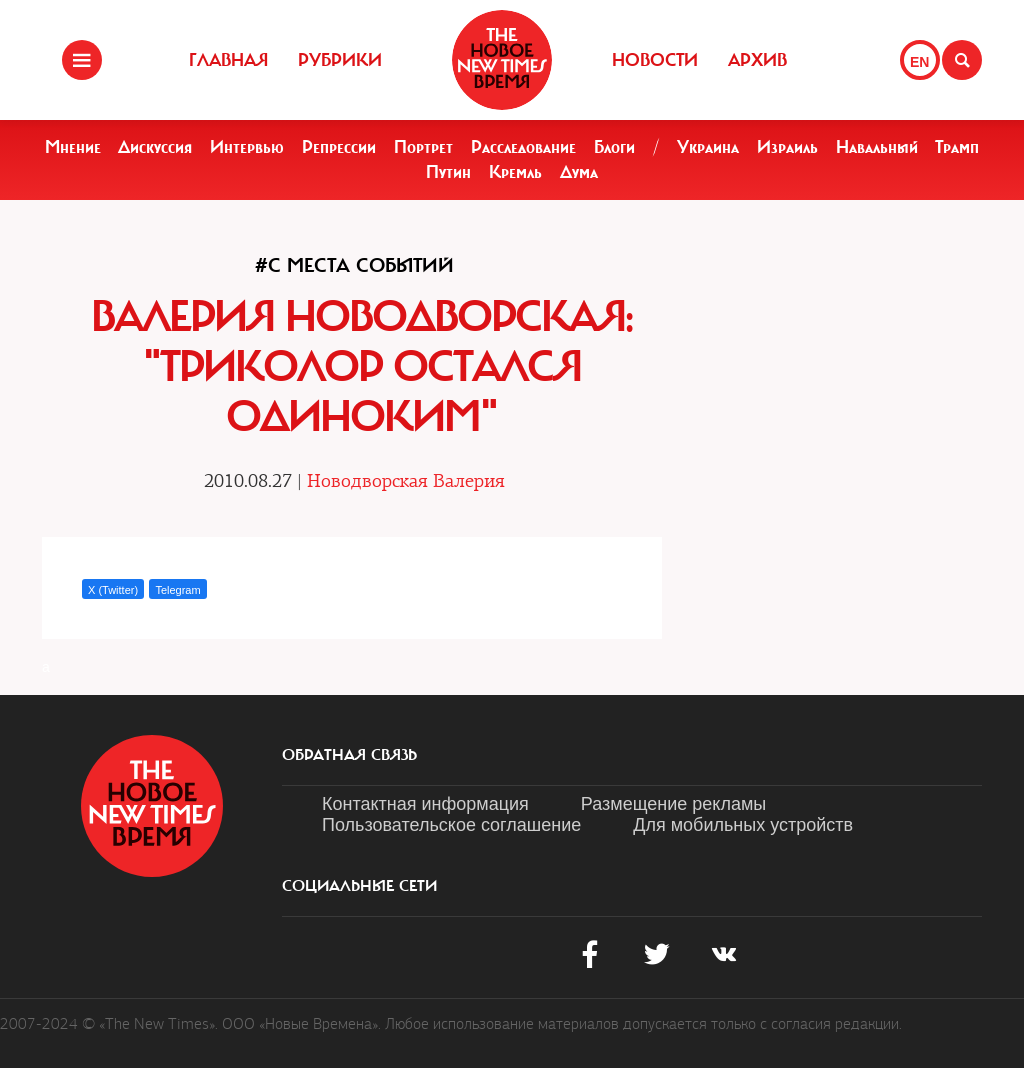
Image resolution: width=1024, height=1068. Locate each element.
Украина (708, 147)
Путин (448, 172)
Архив (757, 60)
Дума (579, 172)
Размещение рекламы (673, 804)
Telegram (177, 590)
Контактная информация (425, 804)
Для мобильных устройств (743, 825)
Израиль (787, 147)
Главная (228, 60)
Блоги (614, 147)
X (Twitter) (113, 590)
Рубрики (340, 60)
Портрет (423, 147)
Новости (655, 60)
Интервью (247, 147)
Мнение (73, 147)
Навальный (877, 147)
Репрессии (339, 147)
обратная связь (349, 755)
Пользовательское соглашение (451, 825)
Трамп (957, 147)
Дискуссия (155, 147)
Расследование (523, 147)
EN (919, 62)
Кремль (515, 172)
